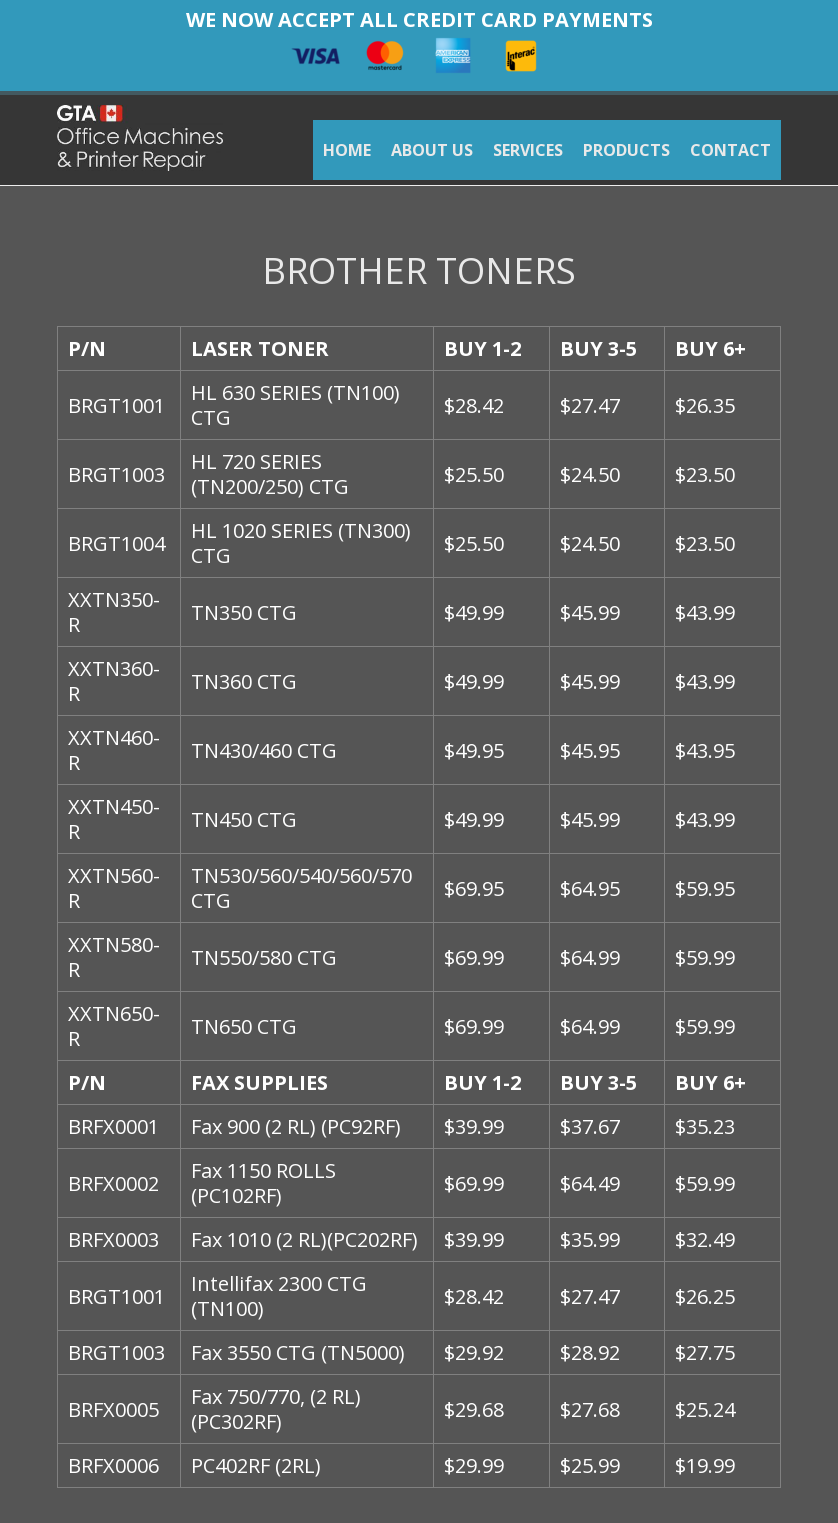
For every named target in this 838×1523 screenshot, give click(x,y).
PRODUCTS (626, 150)
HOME (347, 150)
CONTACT (730, 150)
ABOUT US (432, 150)
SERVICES (528, 150)
